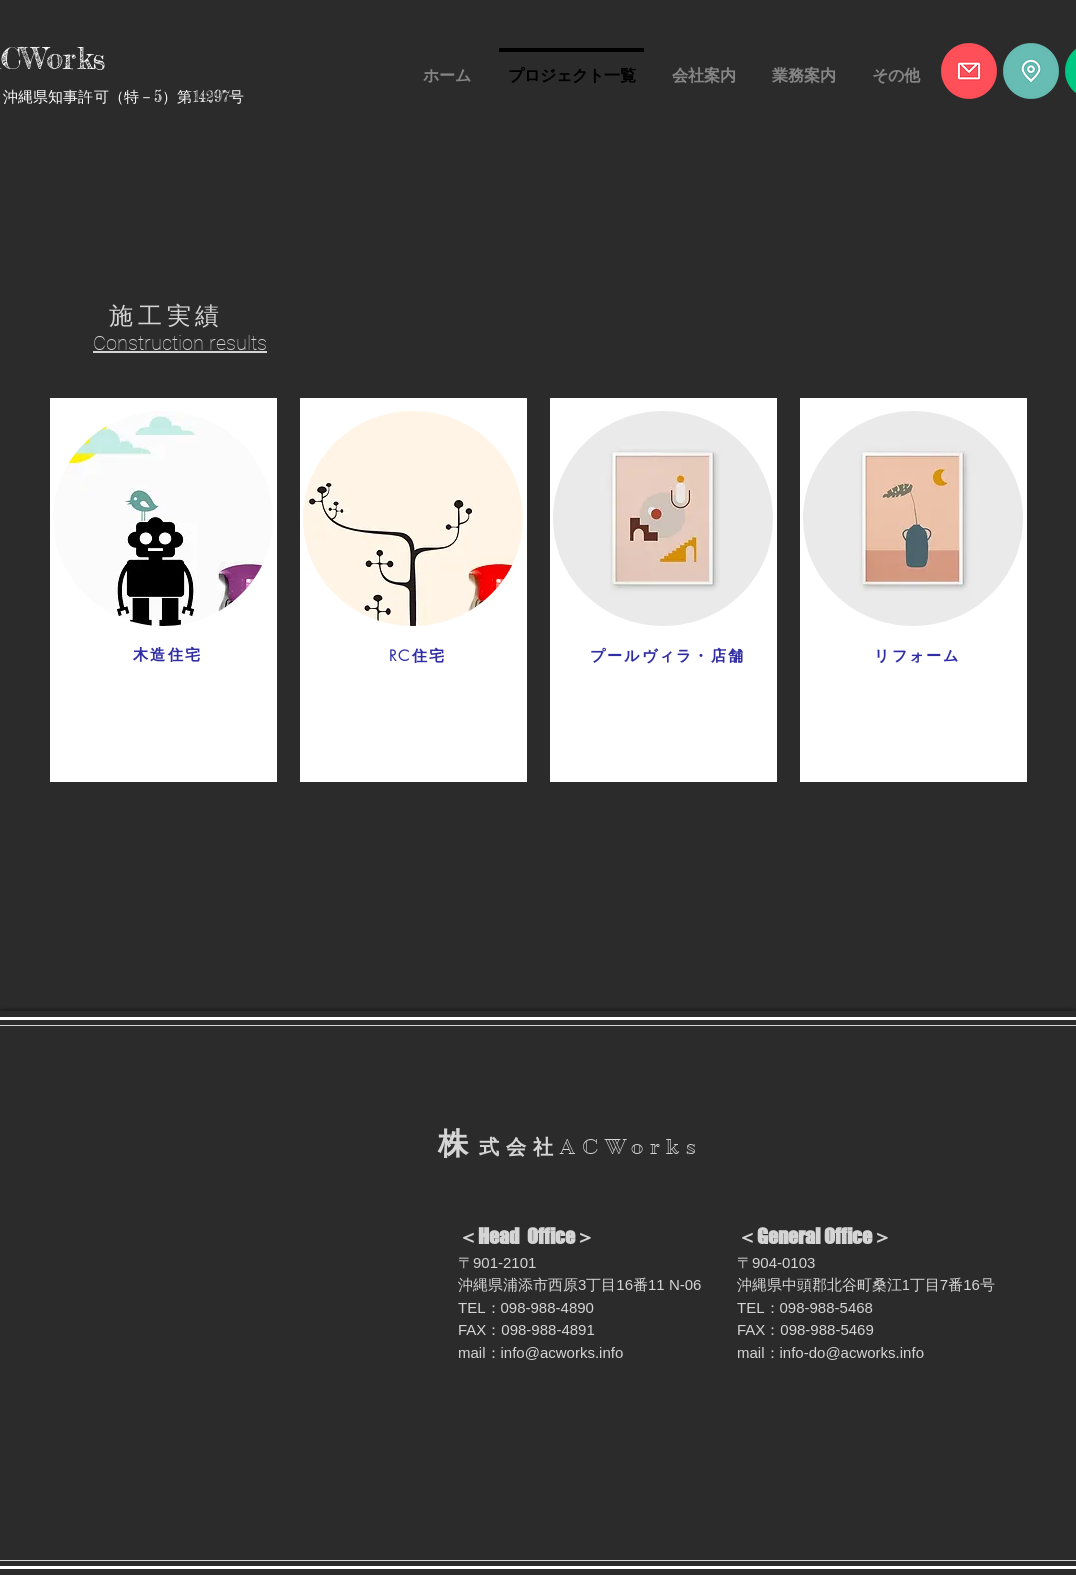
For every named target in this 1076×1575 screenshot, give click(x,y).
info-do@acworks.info (852, 1352)
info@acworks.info (562, 1352)
